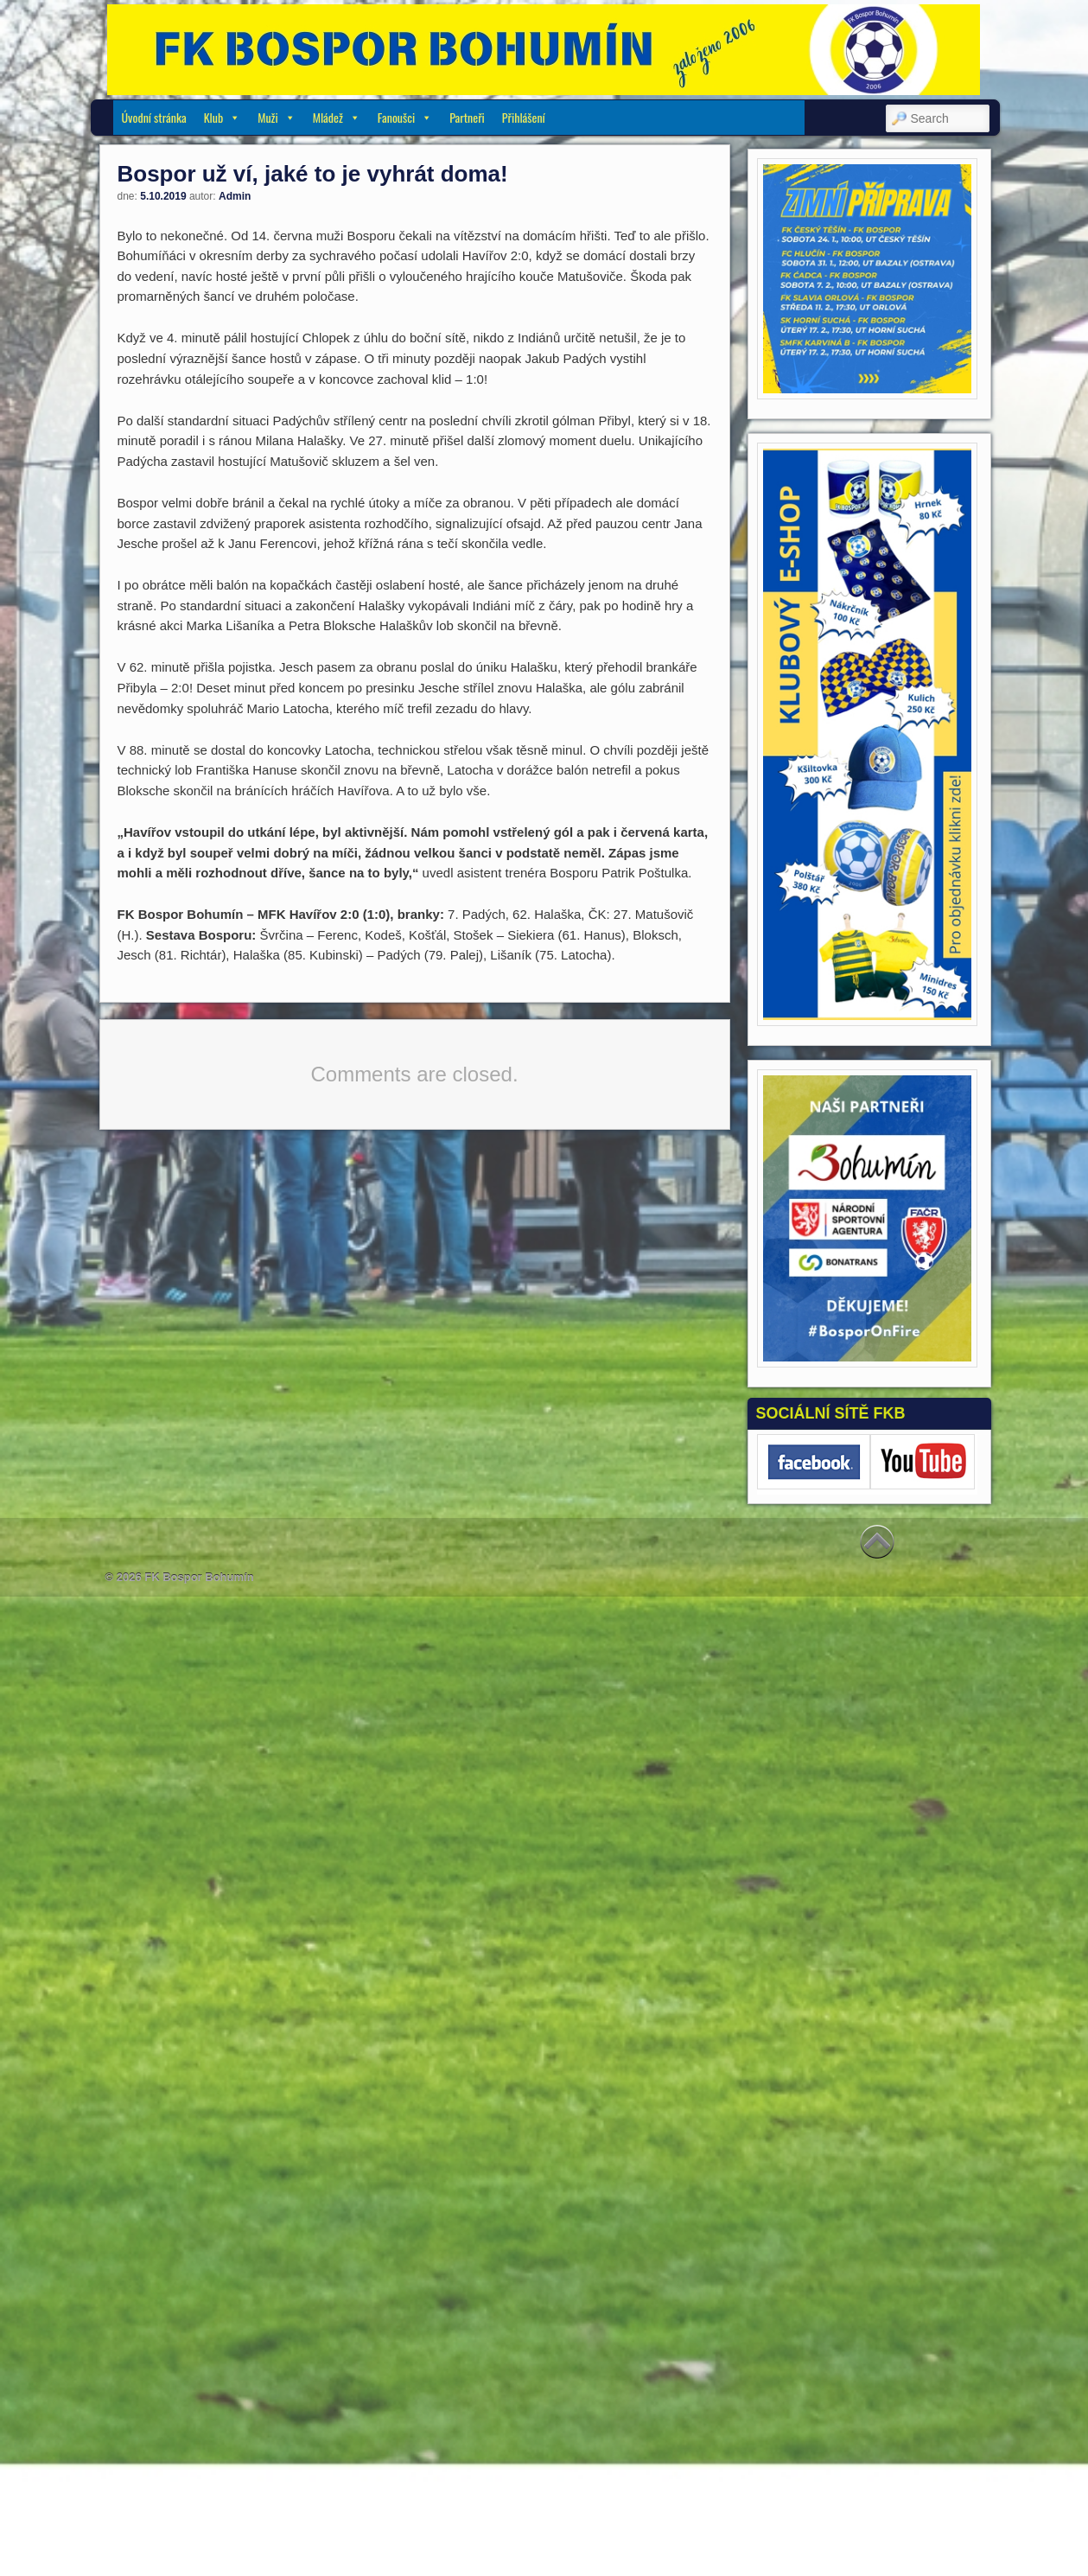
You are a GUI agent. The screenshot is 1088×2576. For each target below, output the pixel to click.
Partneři (467, 117)
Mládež (336, 117)
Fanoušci (405, 117)
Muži (276, 117)
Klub (222, 117)
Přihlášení (523, 117)
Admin (235, 196)
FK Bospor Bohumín (198, 1577)
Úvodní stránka (154, 117)
